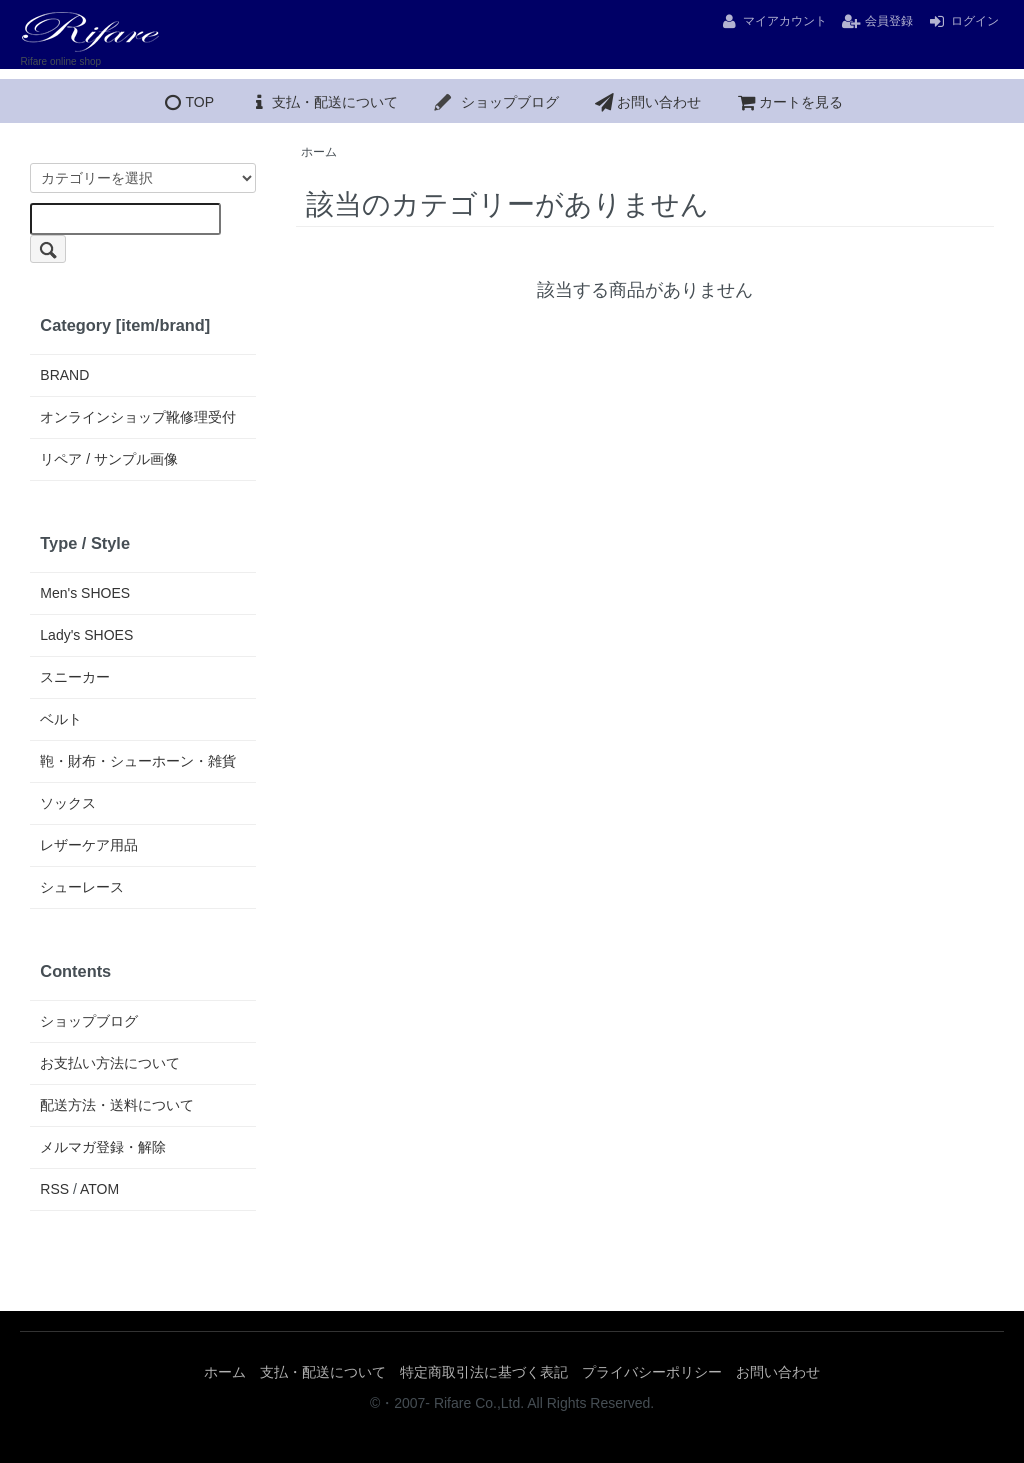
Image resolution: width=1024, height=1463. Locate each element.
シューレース (82, 887)
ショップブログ (495, 102)
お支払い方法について (110, 1063)
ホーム (319, 152)
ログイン (963, 21)
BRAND (64, 375)
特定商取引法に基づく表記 (484, 1372)
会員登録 (877, 21)
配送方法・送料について (117, 1105)
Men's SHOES (85, 593)
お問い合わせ (647, 102)
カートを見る (789, 102)
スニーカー (75, 677)
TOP (187, 102)
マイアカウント (773, 21)
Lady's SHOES (86, 635)
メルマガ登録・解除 (103, 1147)
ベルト (61, 719)
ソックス (68, 803)
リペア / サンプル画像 (109, 459)
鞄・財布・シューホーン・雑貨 (138, 761)
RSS (54, 1189)
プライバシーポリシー (652, 1372)
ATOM (99, 1189)
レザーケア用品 (89, 845)
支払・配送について (323, 102)
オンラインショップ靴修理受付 (138, 417)
